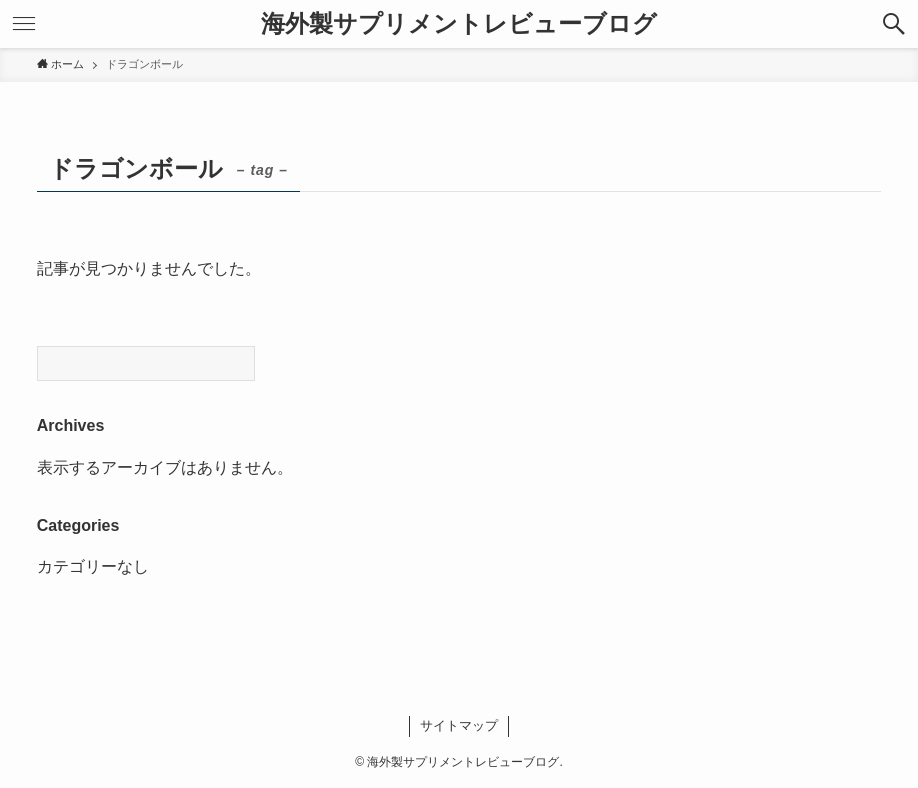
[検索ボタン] (894, 24)
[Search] (146, 364)
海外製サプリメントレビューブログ (459, 24)
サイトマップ (459, 725)
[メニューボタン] (24, 24)
